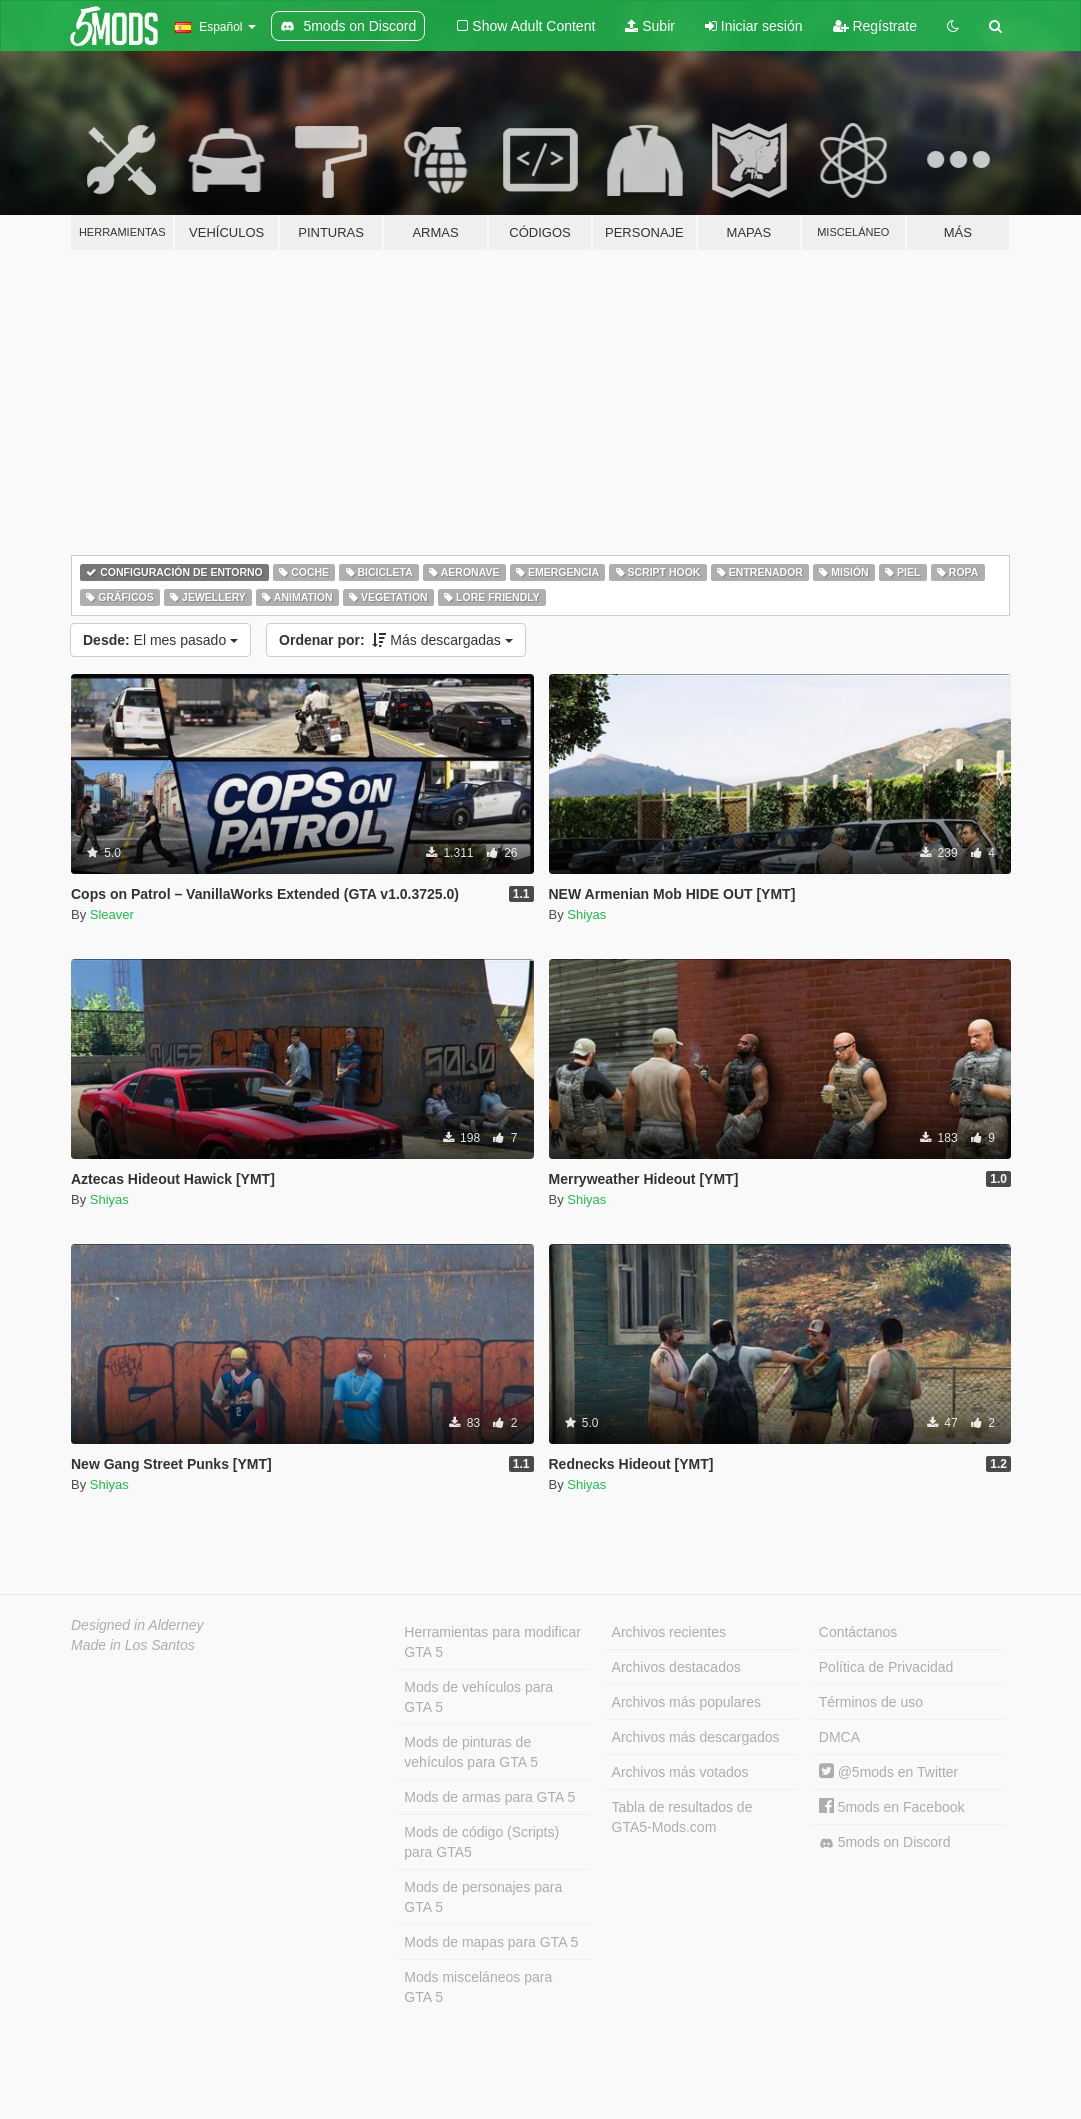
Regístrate (875, 26)
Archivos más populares (686, 1702)
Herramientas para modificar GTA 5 (492, 1642)
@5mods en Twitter (888, 1772)
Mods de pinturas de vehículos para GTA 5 (471, 1752)
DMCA (839, 1737)
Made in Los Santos (133, 1645)
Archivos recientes (669, 1632)
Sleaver (112, 914)
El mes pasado (160, 640)
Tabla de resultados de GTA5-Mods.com (682, 1817)
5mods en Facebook (892, 1807)
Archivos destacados (676, 1667)
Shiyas (586, 914)
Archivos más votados (680, 1772)
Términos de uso (871, 1702)
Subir (650, 26)
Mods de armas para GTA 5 (489, 1797)
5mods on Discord (885, 1842)
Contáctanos (858, 1632)
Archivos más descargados (696, 1737)
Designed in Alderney (137, 1625)
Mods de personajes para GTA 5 (483, 1897)
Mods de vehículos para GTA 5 (478, 1697)
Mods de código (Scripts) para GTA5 (481, 1842)
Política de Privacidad (886, 1667)
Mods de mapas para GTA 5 (491, 1942)
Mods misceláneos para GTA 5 (478, 1987)
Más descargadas (396, 640)
